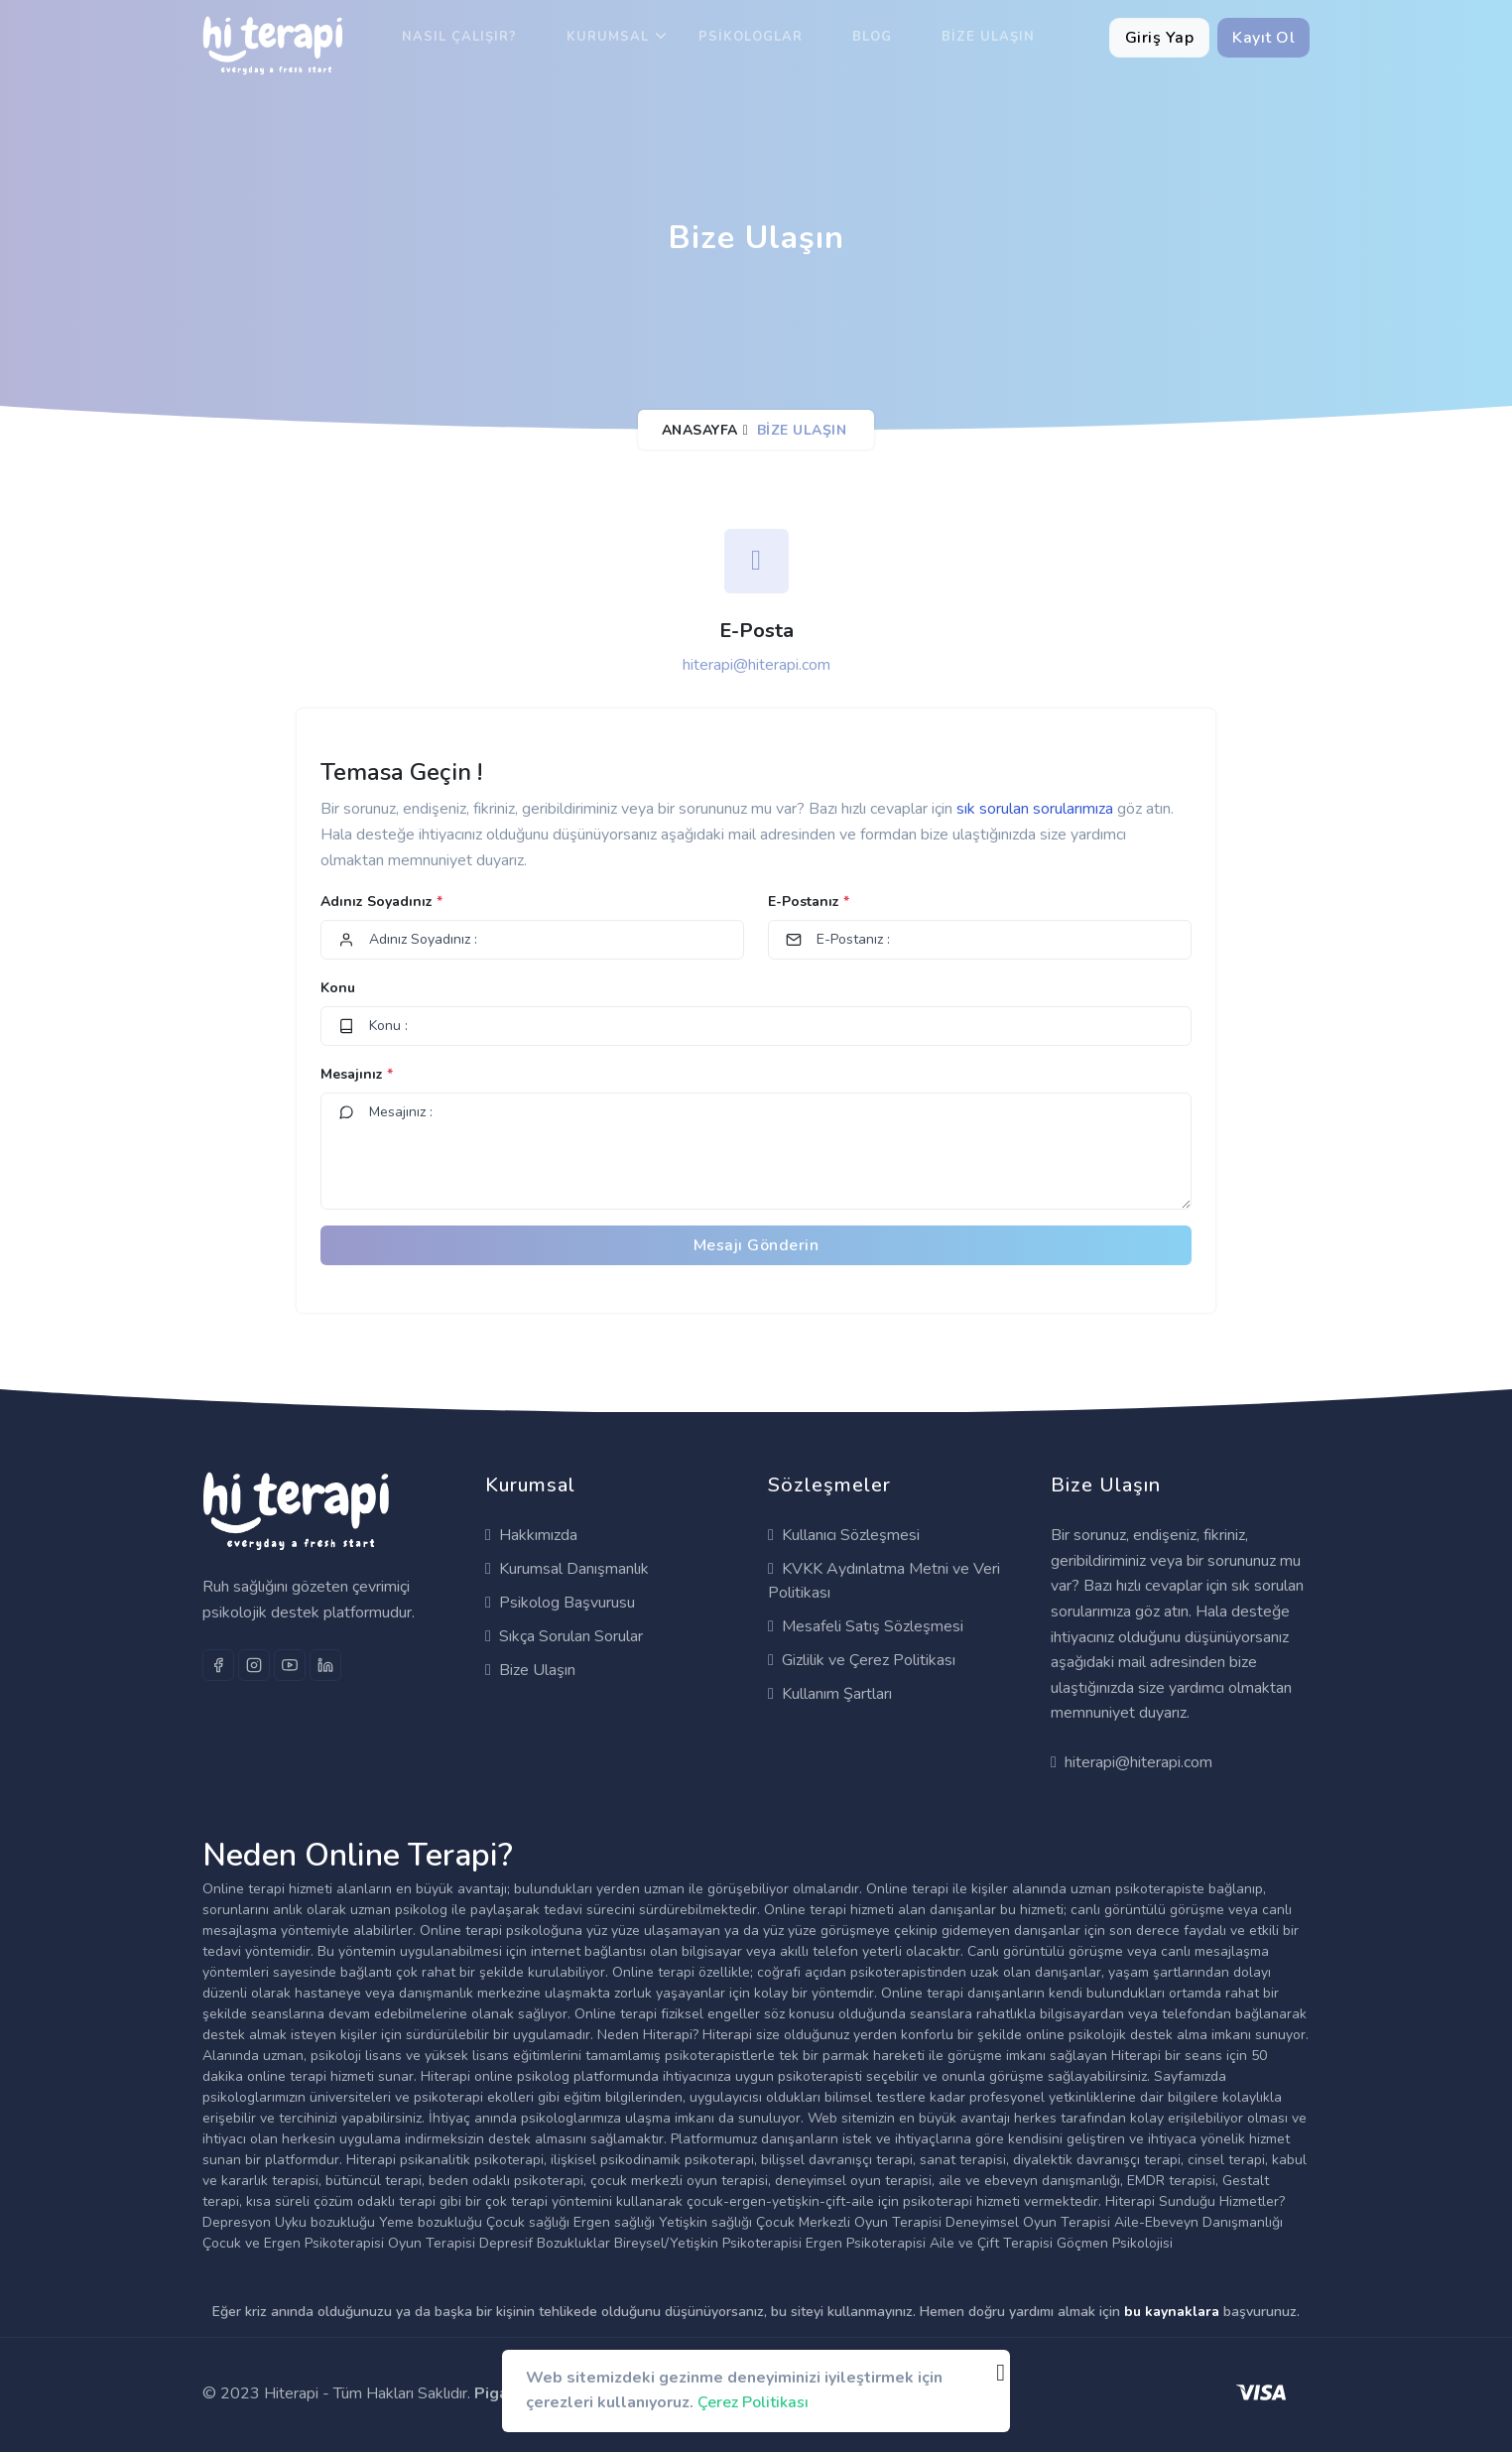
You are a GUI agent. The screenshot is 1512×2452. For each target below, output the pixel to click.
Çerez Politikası (753, 2402)
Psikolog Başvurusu (560, 1602)
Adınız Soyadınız (381, 901)
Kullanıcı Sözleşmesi (844, 1535)
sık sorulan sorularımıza (1036, 809)
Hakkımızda (531, 1535)
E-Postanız (808, 901)
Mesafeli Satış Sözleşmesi (865, 1626)
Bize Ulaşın (988, 37)
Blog (872, 37)
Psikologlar (750, 37)
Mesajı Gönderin (756, 1245)
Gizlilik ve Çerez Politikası (861, 1660)
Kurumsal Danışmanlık (567, 1569)
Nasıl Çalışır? (459, 37)
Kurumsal (608, 37)
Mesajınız (356, 1074)
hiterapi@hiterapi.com (756, 665)
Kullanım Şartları (830, 1694)
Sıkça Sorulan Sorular (564, 1636)
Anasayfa (700, 430)
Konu (337, 987)
